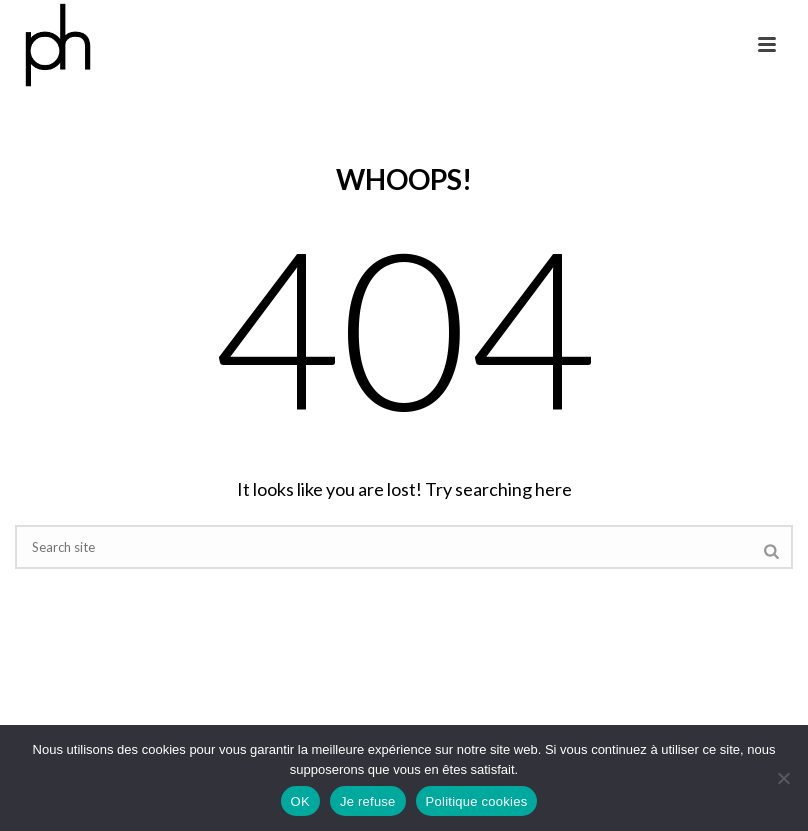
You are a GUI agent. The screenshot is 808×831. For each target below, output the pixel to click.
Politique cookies (477, 801)
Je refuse (368, 801)
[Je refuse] (783, 778)
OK (300, 801)
